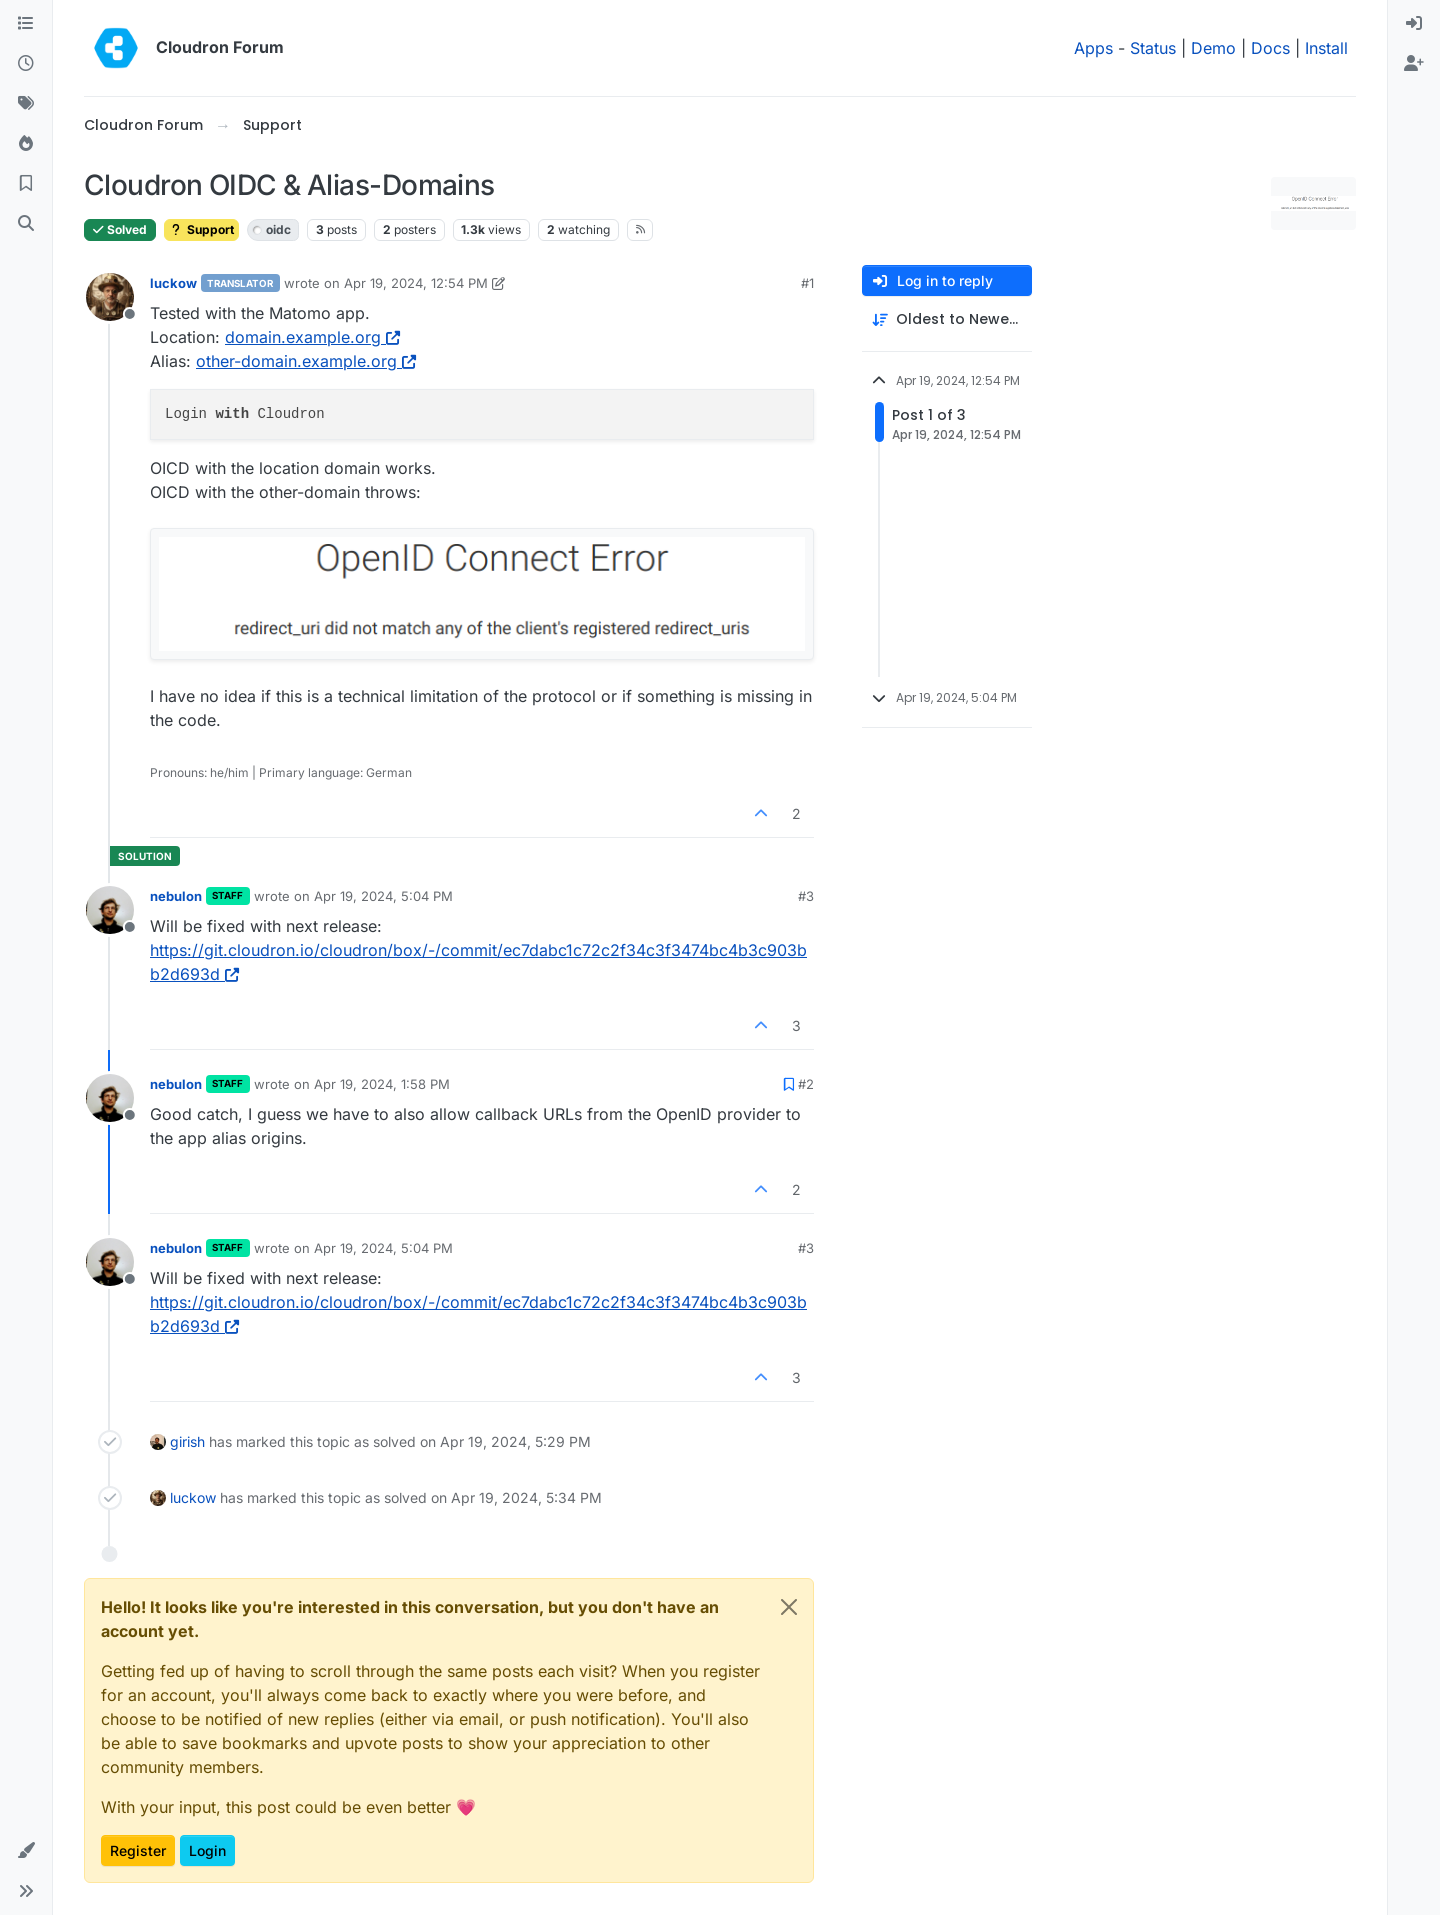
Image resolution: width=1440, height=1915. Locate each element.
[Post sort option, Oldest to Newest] (947, 319)
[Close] (789, 1607)
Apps (1093, 48)
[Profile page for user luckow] (110, 297)
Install (1326, 48)
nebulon (176, 896)
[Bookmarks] (26, 184)
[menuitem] (1414, 24)
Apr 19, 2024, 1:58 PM (382, 1084)
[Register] (1414, 64)
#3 (806, 896)
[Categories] (26, 24)
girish (187, 1441)
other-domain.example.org (306, 361)
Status (1153, 48)
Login (207, 1850)
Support (201, 229)
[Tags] (26, 104)
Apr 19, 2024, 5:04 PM (383, 896)
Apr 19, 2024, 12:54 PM (416, 283)
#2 (806, 1084)
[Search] (26, 224)
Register (138, 1850)
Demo (1213, 48)
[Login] (1414, 24)
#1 (807, 283)
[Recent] (26, 64)
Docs (1270, 48)
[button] (26, 1851)
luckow (173, 283)
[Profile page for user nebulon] (110, 910)
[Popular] (26, 144)
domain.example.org (312, 337)
